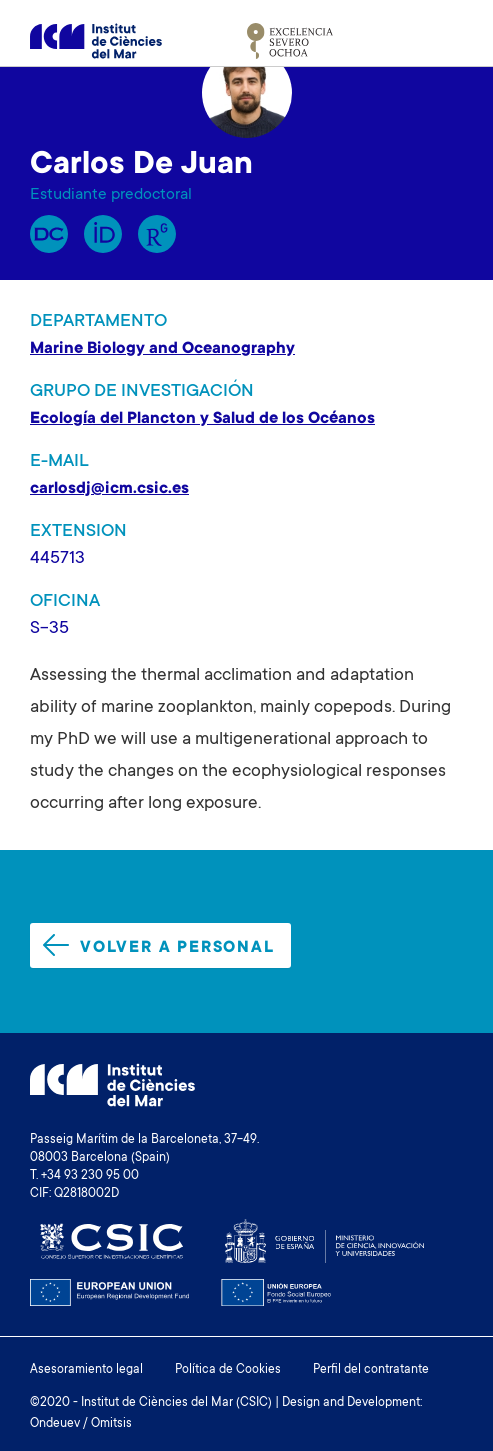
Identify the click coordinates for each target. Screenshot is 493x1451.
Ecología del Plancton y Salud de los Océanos (202, 419)
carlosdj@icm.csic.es (109, 489)
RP (49, 234)
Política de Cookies (228, 1370)
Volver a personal (159, 945)
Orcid (103, 234)
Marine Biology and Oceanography (162, 349)
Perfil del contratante (371, 1370)
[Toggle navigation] (440, 41)
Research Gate (157, 234)
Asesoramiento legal (86, 1370)
